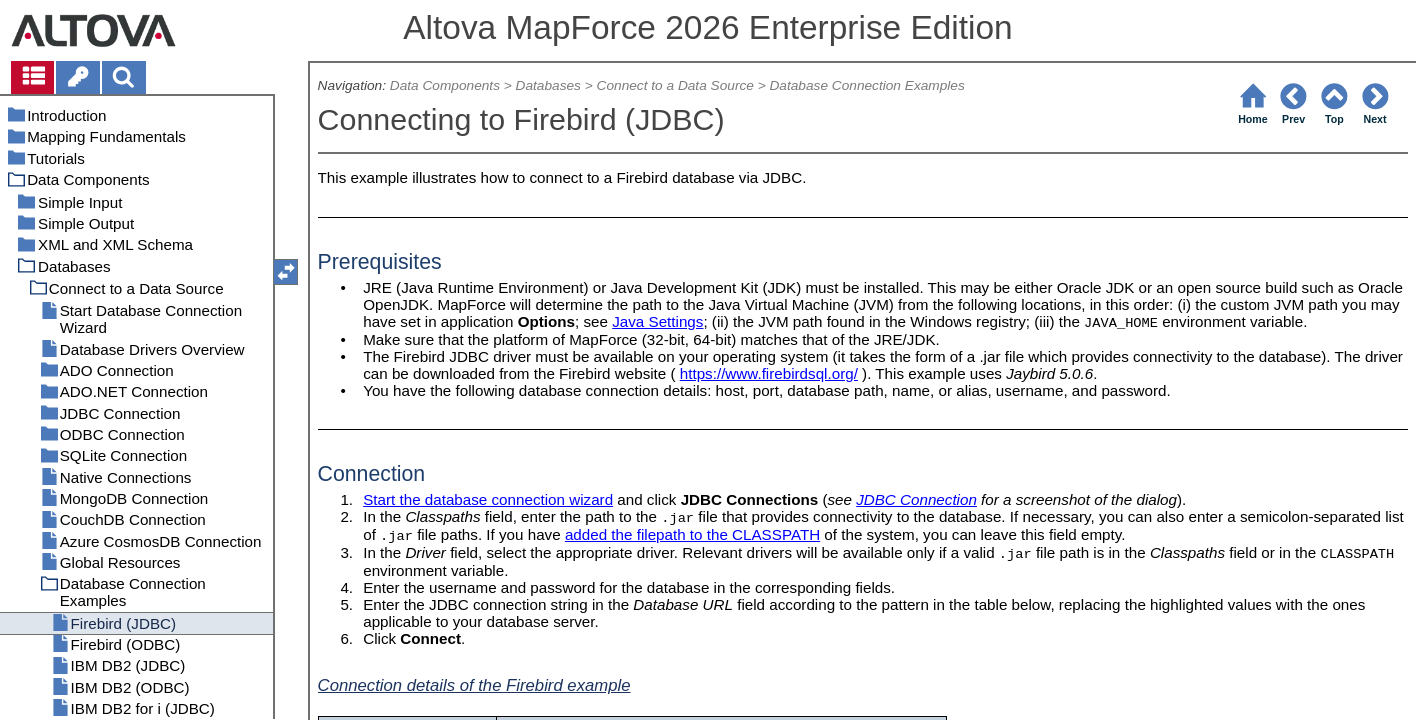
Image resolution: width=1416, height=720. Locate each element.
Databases (548, 85)
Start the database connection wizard (488, 499)
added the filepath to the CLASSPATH (692, 534)
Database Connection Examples (866, 85)
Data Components (445, 85)
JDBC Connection (916, 499)
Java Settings (657, 321)
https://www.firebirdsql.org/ (769, 373)
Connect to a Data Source (675, 85)
